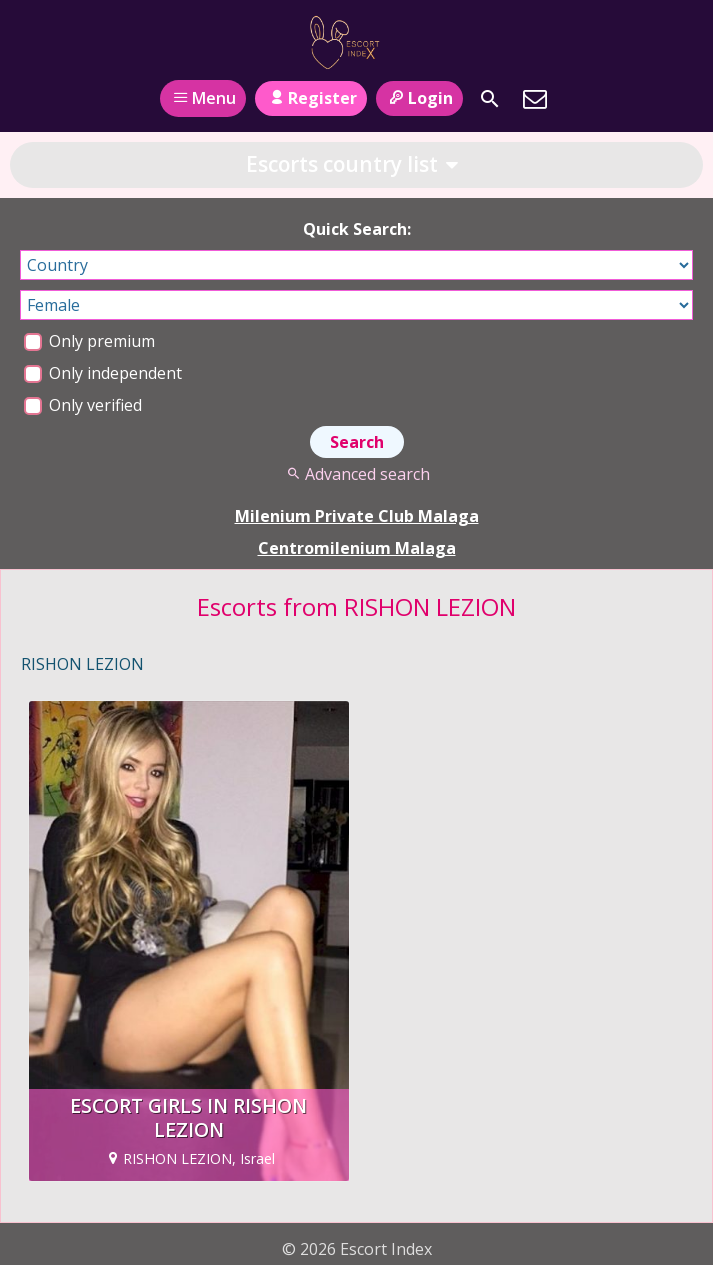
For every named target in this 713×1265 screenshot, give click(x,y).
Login (419, 98)
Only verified (83, 405)
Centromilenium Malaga (357, 548)
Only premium (89, 341)
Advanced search (356, 474)
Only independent (103, 373)
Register (310, 98)
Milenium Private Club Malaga (357, 516)
